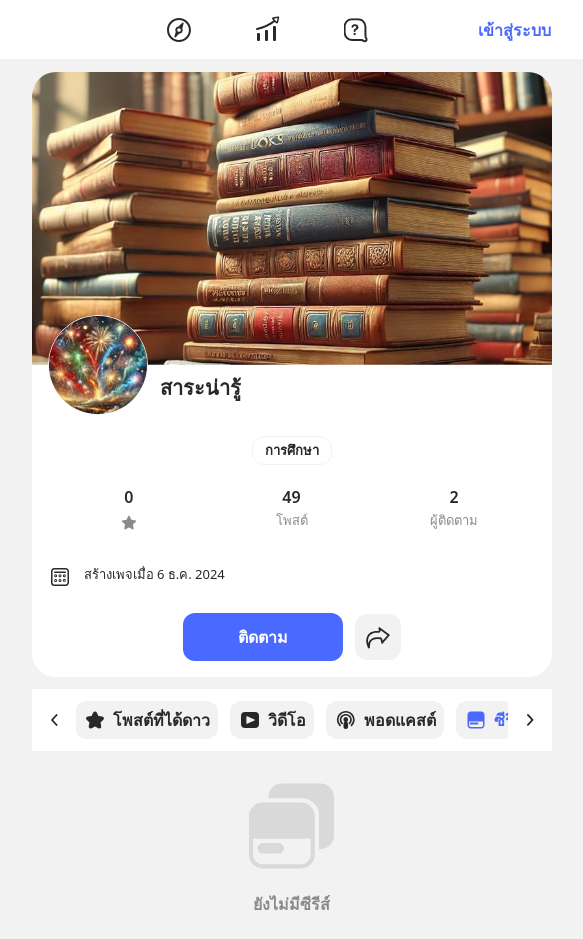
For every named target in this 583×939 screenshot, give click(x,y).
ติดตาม (263, 637)
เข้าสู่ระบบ (514, 30)
